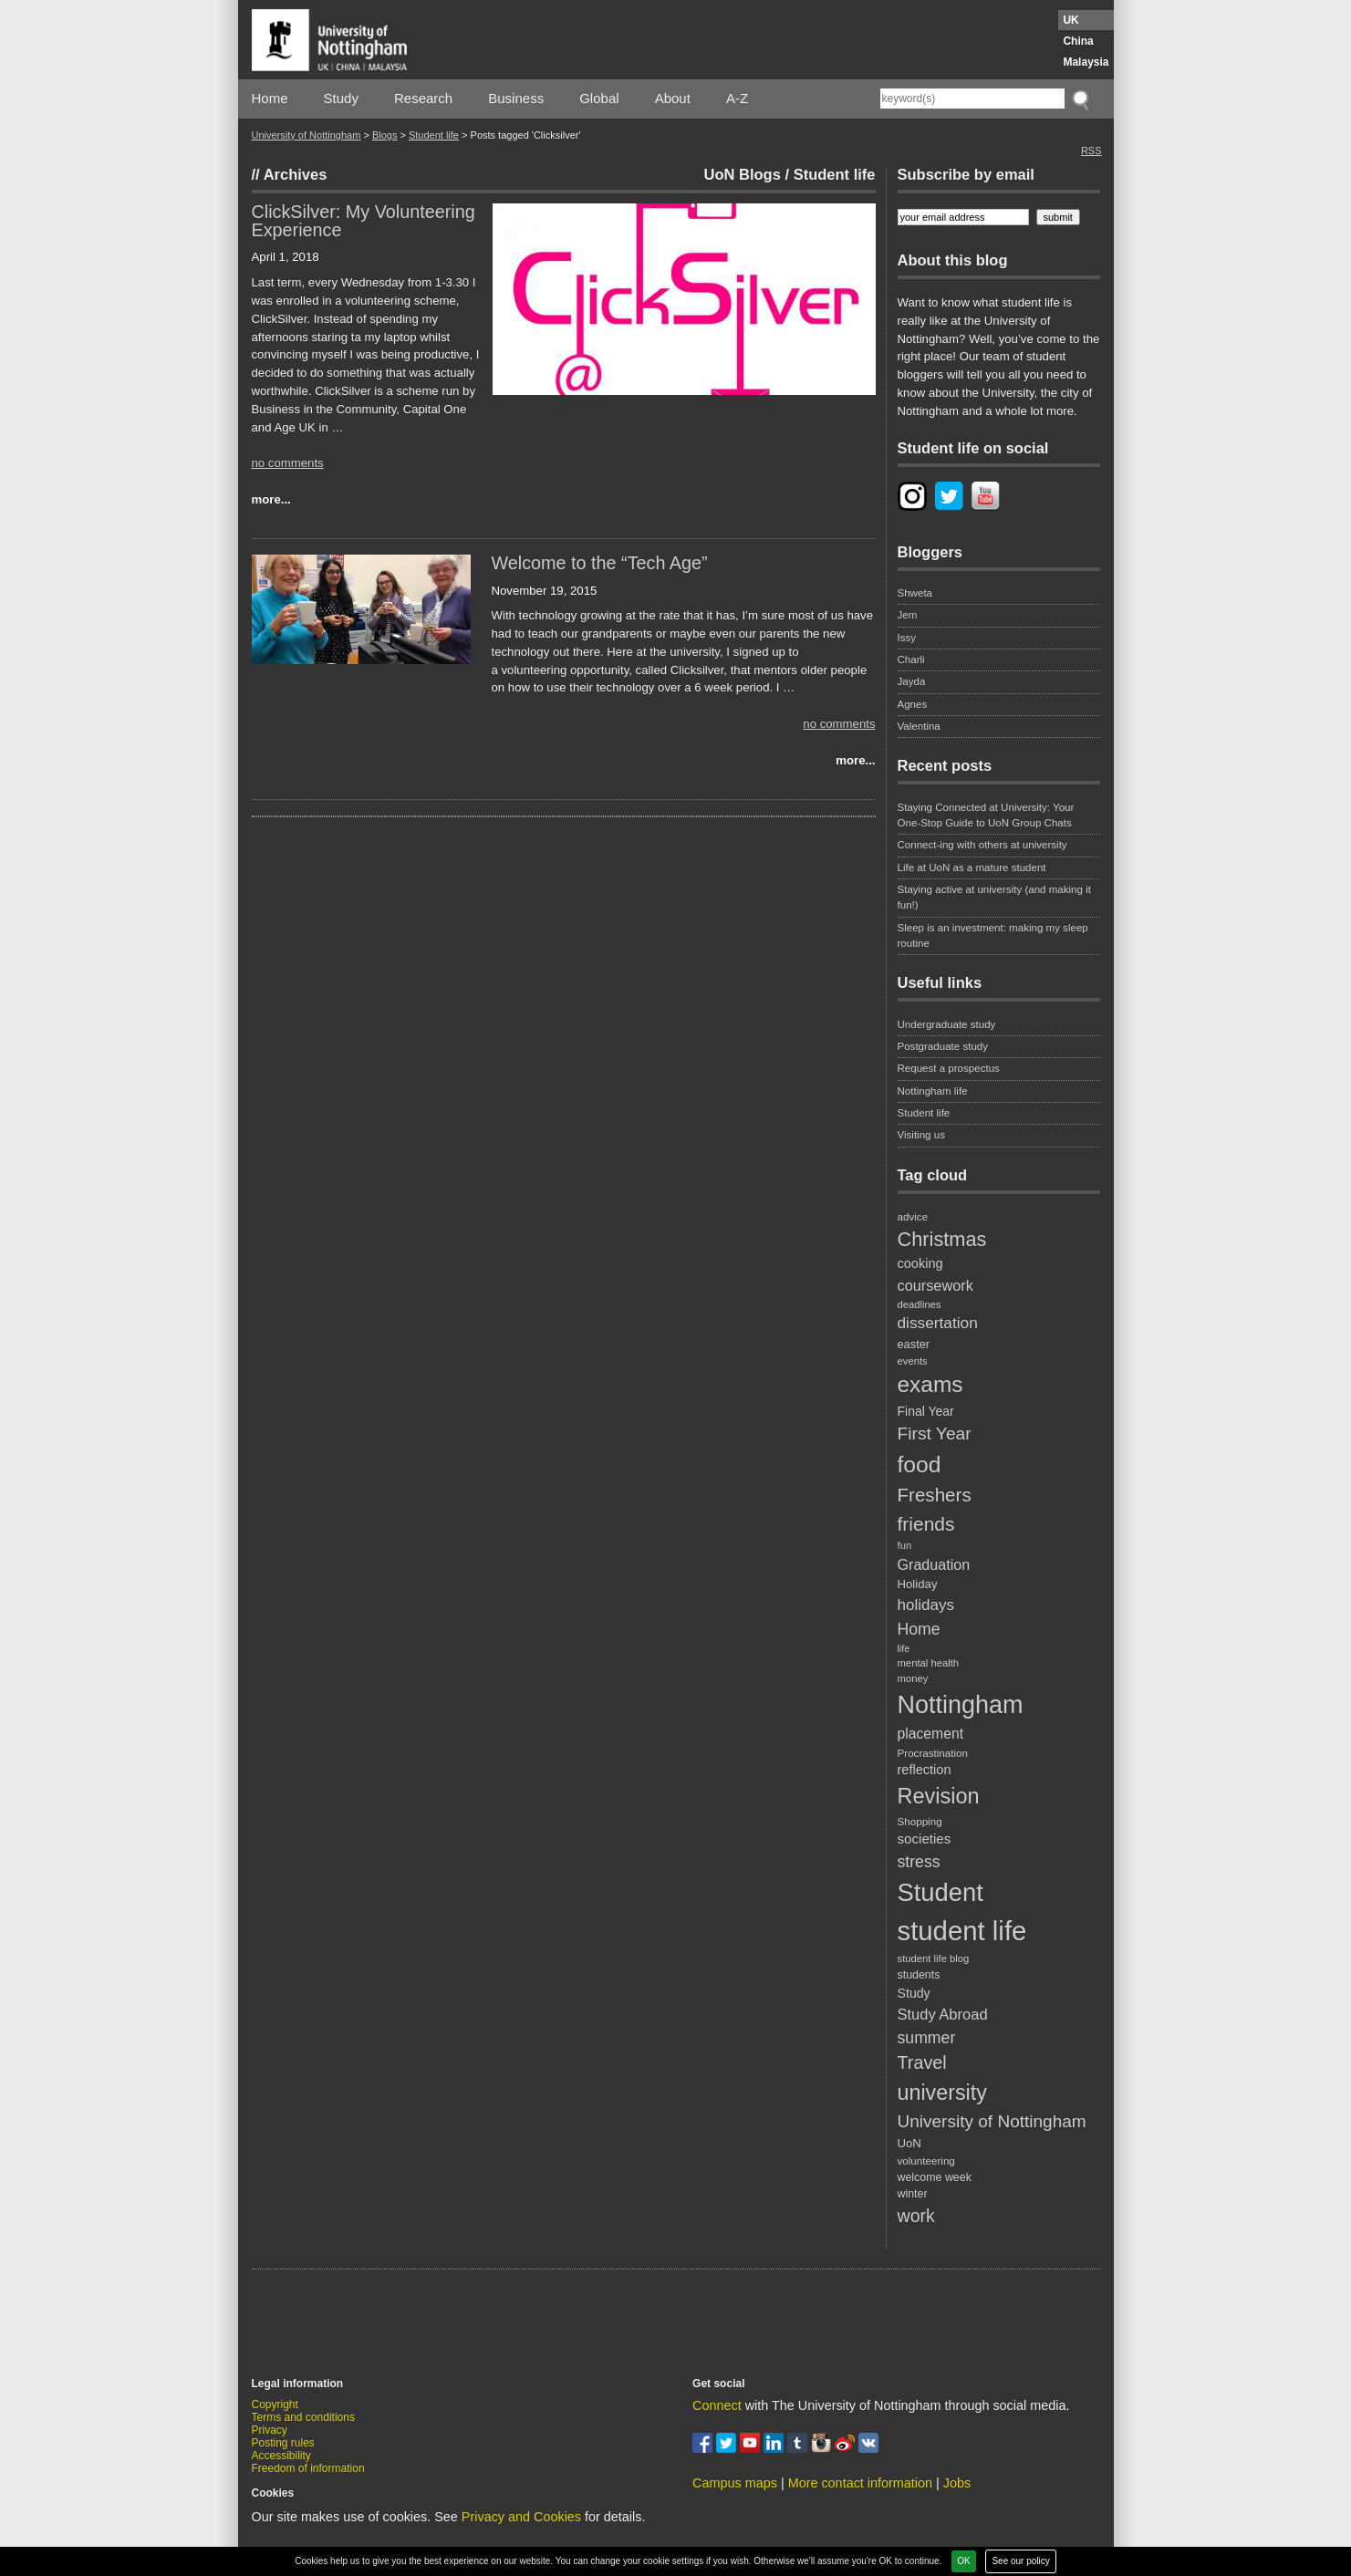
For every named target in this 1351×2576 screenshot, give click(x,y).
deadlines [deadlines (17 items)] (919, 1304)
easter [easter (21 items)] (914, 1344)
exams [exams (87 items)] (930, 1384)
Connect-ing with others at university (982, 844)
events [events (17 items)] (913, 1361)
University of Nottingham (306, 135)
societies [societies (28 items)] (924, 1838)
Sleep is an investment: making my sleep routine (993, 935)
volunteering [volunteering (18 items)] (926, 2160)
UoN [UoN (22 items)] (909, 2143)
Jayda (912, 681)
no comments (288, 463)
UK (1070, 20)
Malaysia (1085, 62)
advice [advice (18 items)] (913, 1216)
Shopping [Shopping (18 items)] (920, 1821)
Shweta (915, 592)
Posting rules (283, 2442)
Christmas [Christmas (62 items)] (942, 1239)
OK (963, 2561)
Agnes (913, 704)
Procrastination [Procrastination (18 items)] (933, 1753)
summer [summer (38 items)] (927, 2038)
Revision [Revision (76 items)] (939, 1796)
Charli (911, 659)
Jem (908, 614)
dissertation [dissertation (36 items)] (938, 1323)
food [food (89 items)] (919, 1464)
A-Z (737, 98)
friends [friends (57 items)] (926, 1523)
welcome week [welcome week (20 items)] (935, 2177)
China (1078, 41)
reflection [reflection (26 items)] (924, 1769)
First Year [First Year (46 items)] (935, 1433)
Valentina (919, 726)
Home (270, 98)
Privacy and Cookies (521, 2516)
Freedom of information (308, 2468)
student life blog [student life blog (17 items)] (934, 1958)
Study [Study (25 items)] (914, 1993)
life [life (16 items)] (904, 1648)
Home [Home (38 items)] (919, 1629)
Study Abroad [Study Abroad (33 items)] (943, 2014)
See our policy (1020, 2561)
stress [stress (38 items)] (919, 1862)
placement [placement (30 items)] (931, 1733)
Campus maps (734, 2483)
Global (598, 98)
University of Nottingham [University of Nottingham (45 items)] (992, 2121)
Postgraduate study (943, 1046)
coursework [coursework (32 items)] (935, 1285)
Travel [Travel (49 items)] (922, 2062)
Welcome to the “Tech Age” (600, 563)
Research (423, 98)
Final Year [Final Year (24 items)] (926, 1411)
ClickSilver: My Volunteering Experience (363, 221)
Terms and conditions (303, 2417)
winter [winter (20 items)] (913, 2193)
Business (516, 98)
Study (341, 98)
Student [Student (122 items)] (940, 1892)
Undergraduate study (947, 1024)
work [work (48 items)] (916, 2216)
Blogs (385, 135)
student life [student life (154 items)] (962, 1931)
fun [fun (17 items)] (905, 1545)
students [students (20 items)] (919, 1974)
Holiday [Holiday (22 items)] (918, 1584)
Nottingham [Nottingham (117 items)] (961, 1705)
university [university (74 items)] (942, 2092)
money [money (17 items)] (913, 1678)
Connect (717, 2405)
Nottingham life (933, 1090)
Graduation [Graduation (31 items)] (934, 1564)
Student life (434, 135)
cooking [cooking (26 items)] (920, 1263)
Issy (907, 637)
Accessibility (281, 2455)
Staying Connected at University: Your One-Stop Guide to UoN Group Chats (986, 815)
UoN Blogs (742, 174)
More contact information (860, 2483)
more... (271, 499)
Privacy (269, 2430)
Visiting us (921, 1134)
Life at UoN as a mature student (972, 867)
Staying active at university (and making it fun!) (994, 897)
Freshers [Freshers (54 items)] (935, 1494)
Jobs (957, 2483)
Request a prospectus (949, 1068)
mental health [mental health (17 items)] (929, 1662)
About (673, 98)
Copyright (275, 2404)
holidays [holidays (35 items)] (926, 1605)
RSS (1091, 150)
